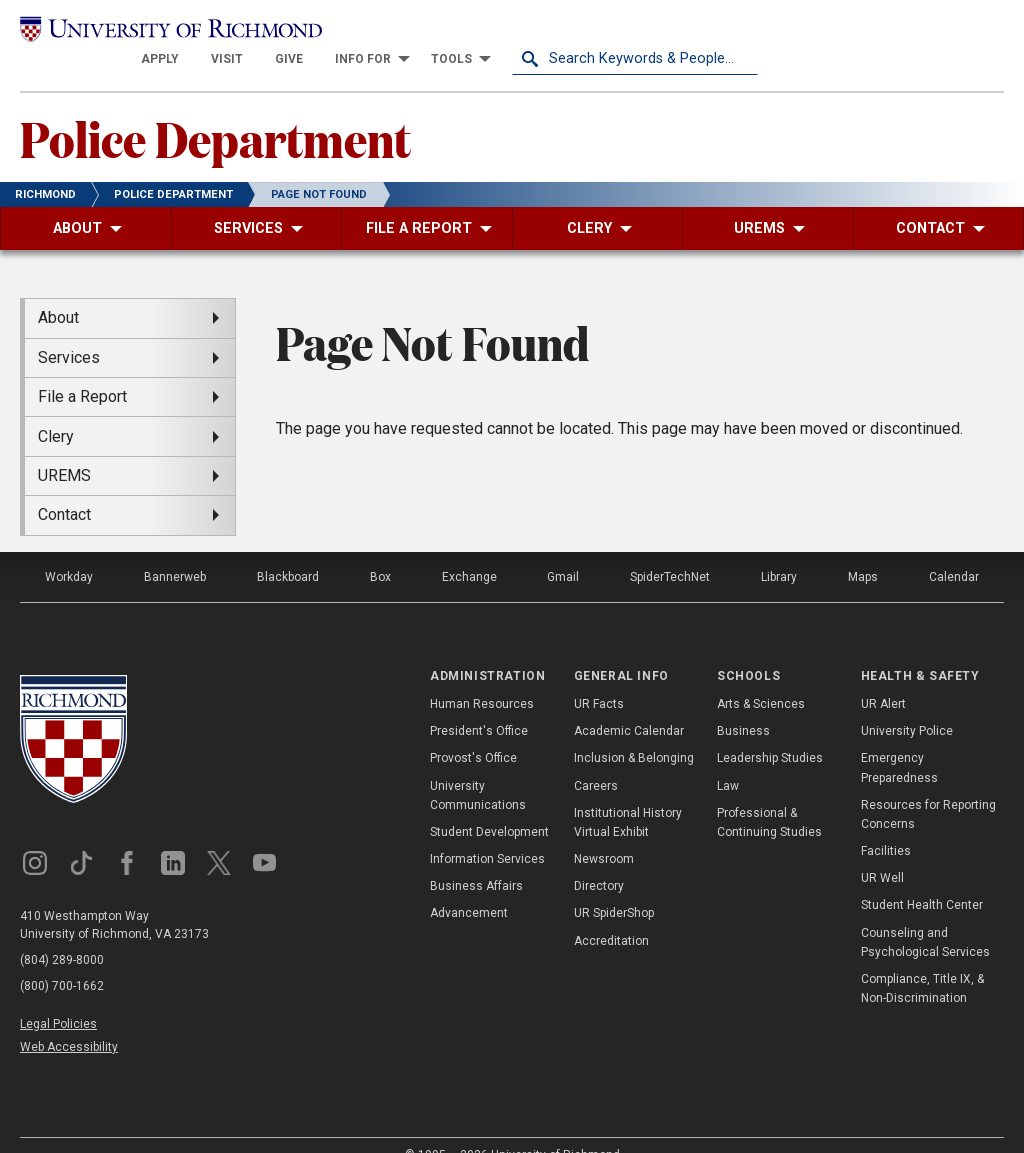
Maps (863, 550)
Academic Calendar (629, 705)
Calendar (954, 550)
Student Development (489, 805)
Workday (69, 550)
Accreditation (611, 914)
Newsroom (604, 832)
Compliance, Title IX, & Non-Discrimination (922, 961)
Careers (596, 759)
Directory (599, 860)
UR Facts (599, 677)
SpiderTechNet (670, 550)
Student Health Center (922, 879)
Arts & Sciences (761, 677)
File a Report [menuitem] (82, 370)
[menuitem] (406, 32)
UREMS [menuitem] (64, 448)
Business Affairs (476, 860)
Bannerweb (175, 550)
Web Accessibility (69, 1020)
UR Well (882, 852)
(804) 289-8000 (62, 933)
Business (743, 705)
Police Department (215, 111)
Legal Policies (58, 997)
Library (779, 550)
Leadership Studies (770, 732)
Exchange (469, 550)
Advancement (469, 887)
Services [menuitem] (69, 330)
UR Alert (883, 677)
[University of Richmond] (143, 32)
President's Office (479, 705)
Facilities (886, 824)
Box (380, 550)
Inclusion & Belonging (634, 732)
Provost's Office (473, 732)
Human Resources (482, 677)
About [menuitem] (58, 291)
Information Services (487, 832)
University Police (907, 705)
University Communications (478, 768)
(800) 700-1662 (62, 959)
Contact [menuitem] (64, 488)
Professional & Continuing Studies (769, 795)
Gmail (563, 550)
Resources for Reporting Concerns (928, 787)
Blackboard (288, 550)
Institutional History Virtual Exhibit (628, 795)
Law (728, 759)
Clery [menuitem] (56, 409)
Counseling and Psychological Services (925, 915)
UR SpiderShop (614, 887)
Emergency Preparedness (899, 741)
